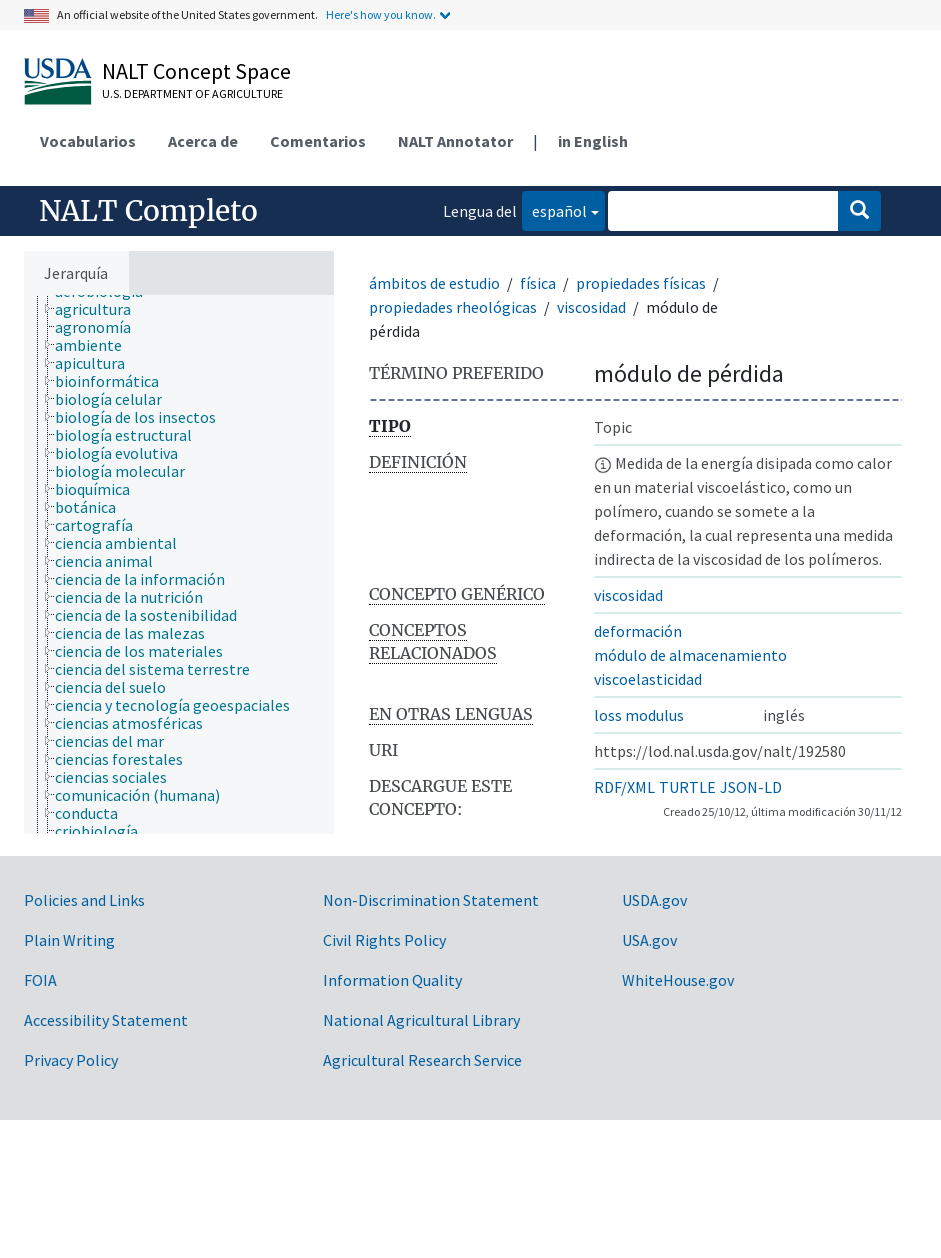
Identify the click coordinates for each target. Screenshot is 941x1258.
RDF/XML (624, 787)
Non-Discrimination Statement (431, 900)
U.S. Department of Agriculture (192, 93)
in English (593, 141)
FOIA (40, 980)
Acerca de (203, 141)
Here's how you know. (381, 14)
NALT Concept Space (196, 71)
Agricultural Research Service (422, 1060)
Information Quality (392, 980)
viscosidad (591, 307)
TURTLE (687, 787)
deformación (638, 631)
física (538, 283)
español (554, 209)
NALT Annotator (455, 141)
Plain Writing (69, 940)
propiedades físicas (641, 283)
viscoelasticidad (648, 679)
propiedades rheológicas (453, 307)
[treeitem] (101, 309)
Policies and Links (84, 900)
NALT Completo (148, 211)
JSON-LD (751, 787)
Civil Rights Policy (384, 940)
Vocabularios (88, 141)
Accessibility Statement (106, 1020)
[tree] (179, 564)
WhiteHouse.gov (678, 980)
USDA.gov (654, 900)
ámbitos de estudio (434, 283)
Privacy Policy (71, 1060)
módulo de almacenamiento (690, 655)
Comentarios (318, 141)
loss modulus (639, 715)
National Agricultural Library (421, 1020)
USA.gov (649, 940)
